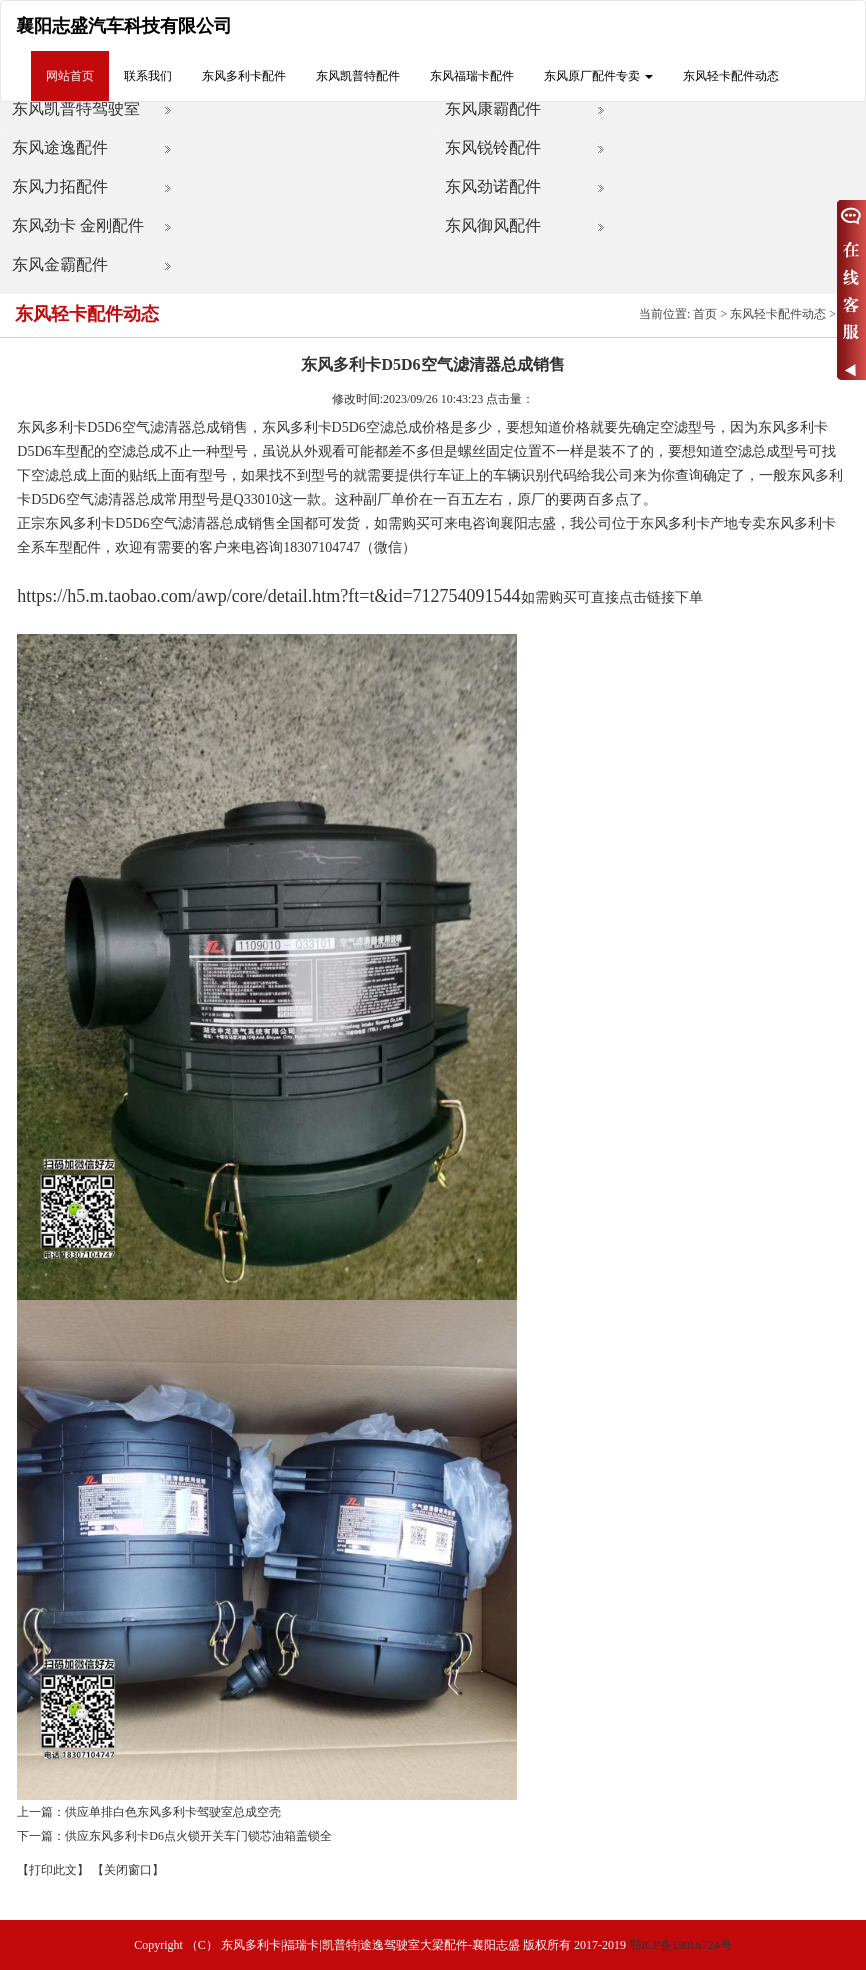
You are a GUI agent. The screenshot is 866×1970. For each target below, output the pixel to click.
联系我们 (148, 76)
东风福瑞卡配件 (472, 76)
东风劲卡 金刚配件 (78, 225)
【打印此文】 (53, 1870)
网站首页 (70, 76)
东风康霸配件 (493, 108)
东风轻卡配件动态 (731, 76)
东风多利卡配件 (244, 76)
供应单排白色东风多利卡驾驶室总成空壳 (173, 1812)
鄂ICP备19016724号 (680, 1945)
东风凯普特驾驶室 (76, 108)
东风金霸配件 (60, 264)
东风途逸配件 (60, 147)
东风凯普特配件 (358, 76)
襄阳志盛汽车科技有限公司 (124, 26)
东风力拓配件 (60, 186)
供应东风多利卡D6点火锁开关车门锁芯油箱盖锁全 (198, 1836)
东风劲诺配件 (493, 186)
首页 (705, 314)
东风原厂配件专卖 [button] (598, 76)
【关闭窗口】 (128, 1870)
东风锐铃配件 (493, 147)
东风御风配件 (493, 225)
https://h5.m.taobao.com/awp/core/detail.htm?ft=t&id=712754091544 (268, 596)
